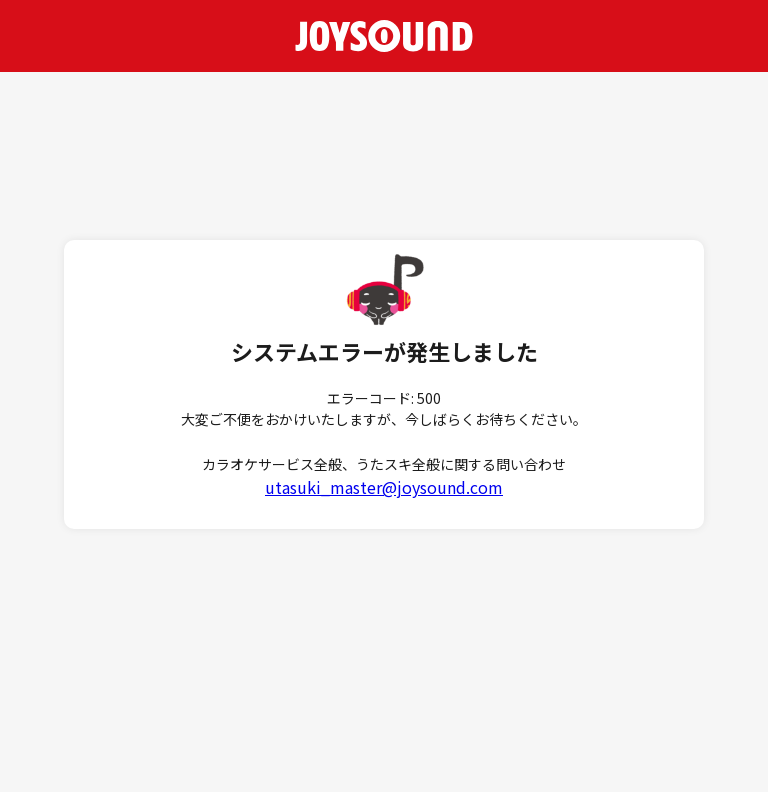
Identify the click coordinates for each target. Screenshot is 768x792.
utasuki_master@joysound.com (384, 487)
